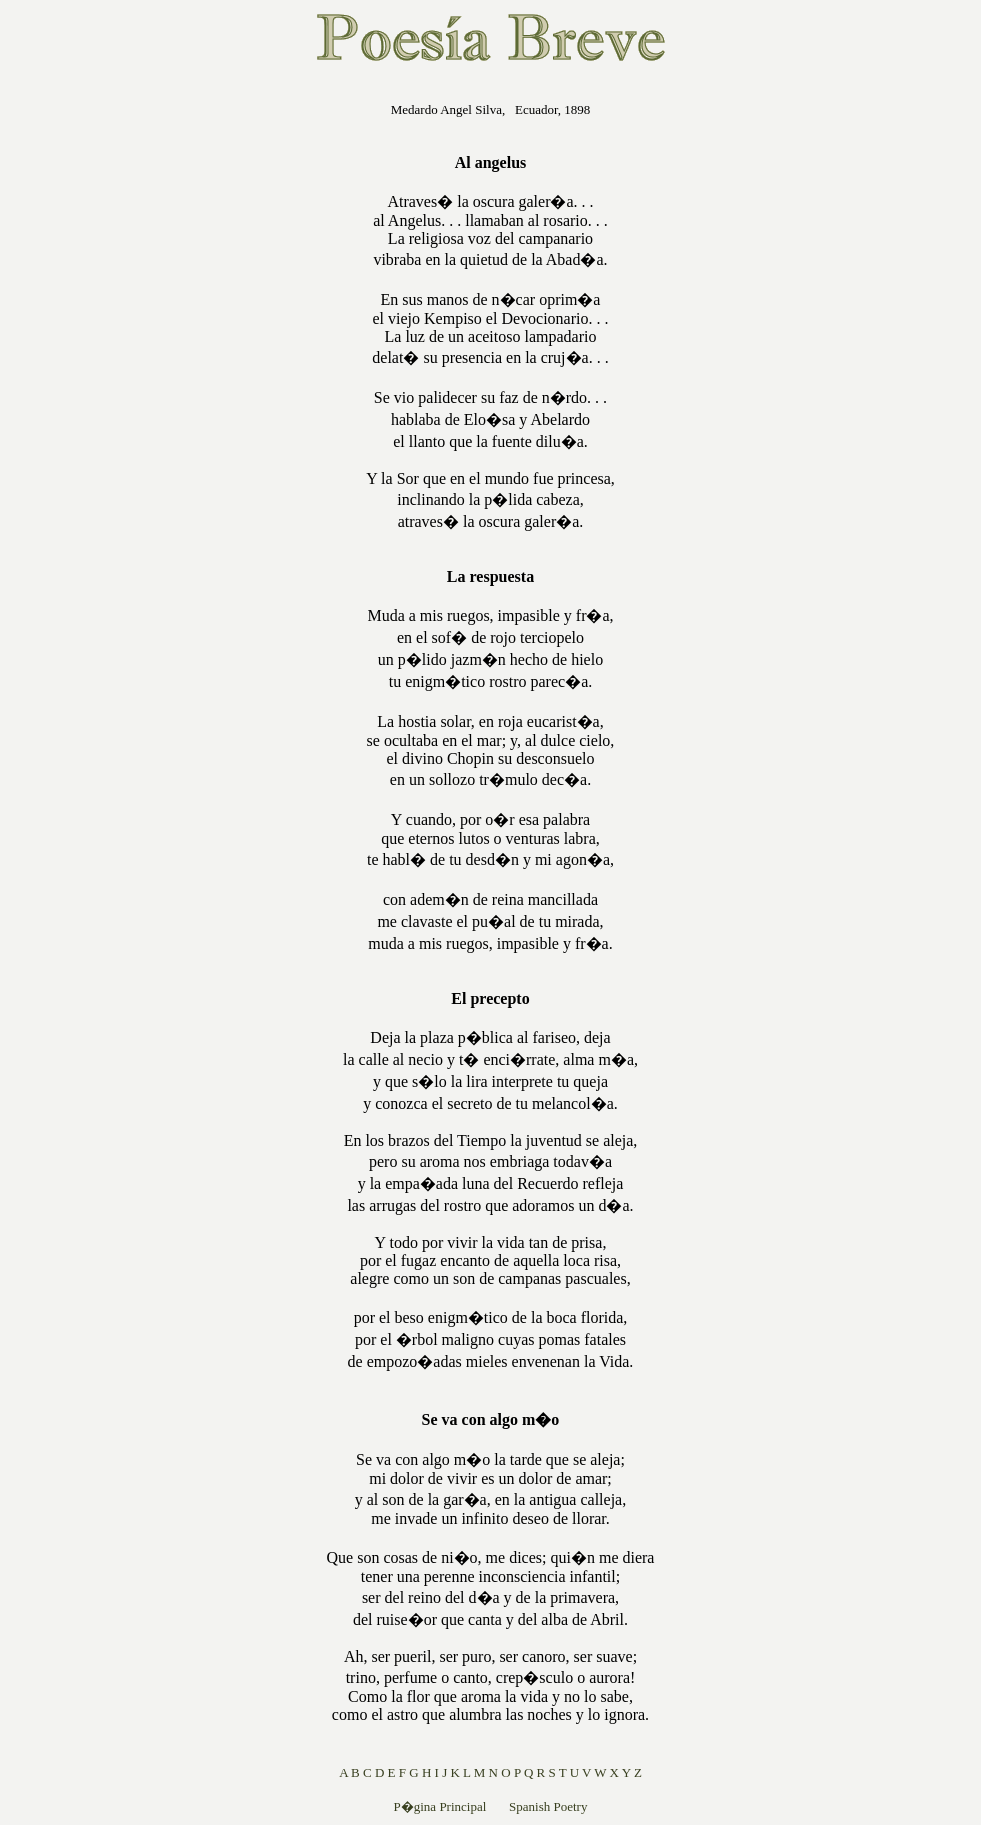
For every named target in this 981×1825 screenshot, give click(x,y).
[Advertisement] (199, 384)
